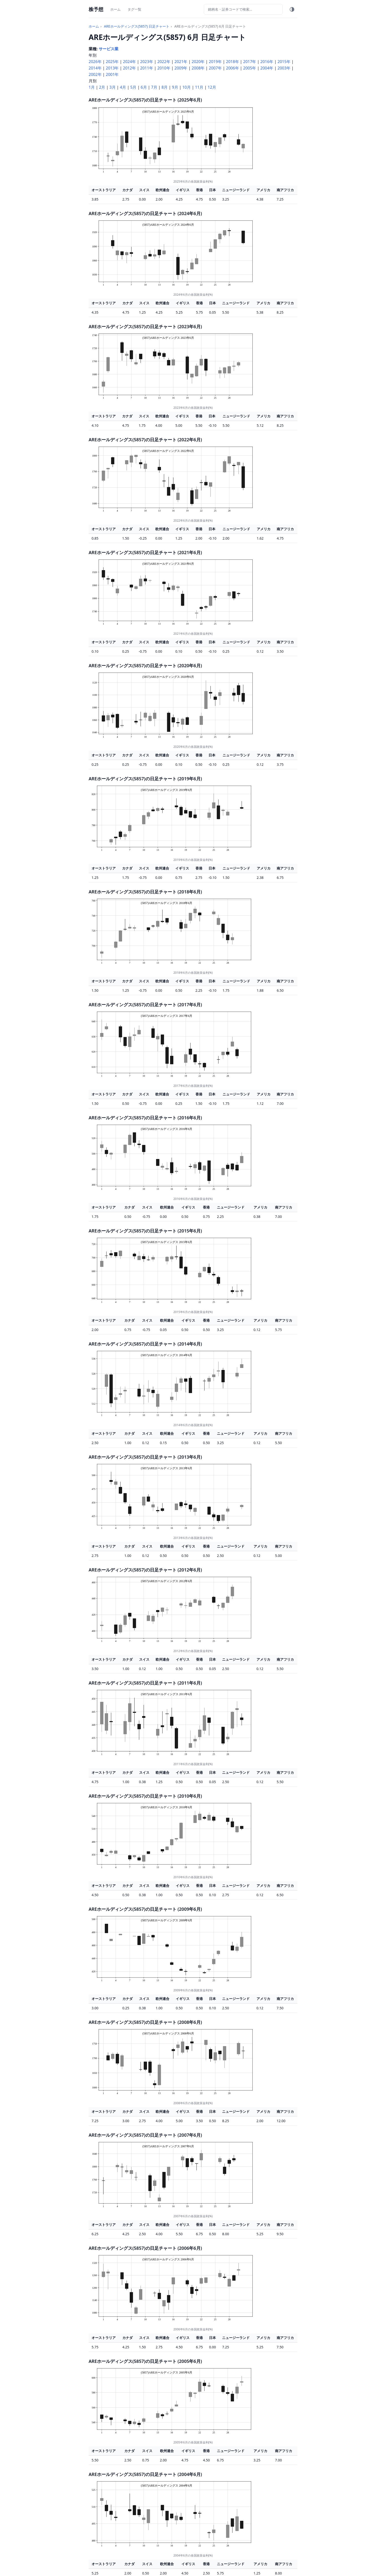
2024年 (129, 61)
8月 (164, 87)
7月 (154, 87)
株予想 (96, 9)
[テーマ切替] (292, 9)
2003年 (283, 68)
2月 (102, 87)
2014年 (95, 68)
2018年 (232, 61)
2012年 (129, 68)
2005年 (249, 68)
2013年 (112, 68)
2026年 (95, 61)
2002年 (95, 74)
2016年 (266, 61)
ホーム (115, 9)
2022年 (163, 61)
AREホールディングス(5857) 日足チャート (136, 26)
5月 (133, 87)
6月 (144, 87)
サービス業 (108, 48)
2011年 (146, 68)
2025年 (112, 61)
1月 (92, 87)
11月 (199, 87)
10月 (186, 87)
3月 (113, 87)
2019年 (215, 61)
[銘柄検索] (243, 9)
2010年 (163, 68)
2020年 (198, 61)
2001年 (112, 74)
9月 (175, 87)
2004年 (266, 68)
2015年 (283, 61)
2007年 (215, 68)
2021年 (181, 61)
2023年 (146, 61)
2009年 (181, 68)
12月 (212, 87)
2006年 (232, 68)
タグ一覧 (134, 9)
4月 (123, 87)
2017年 (249, 61)
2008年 (198, 68)
